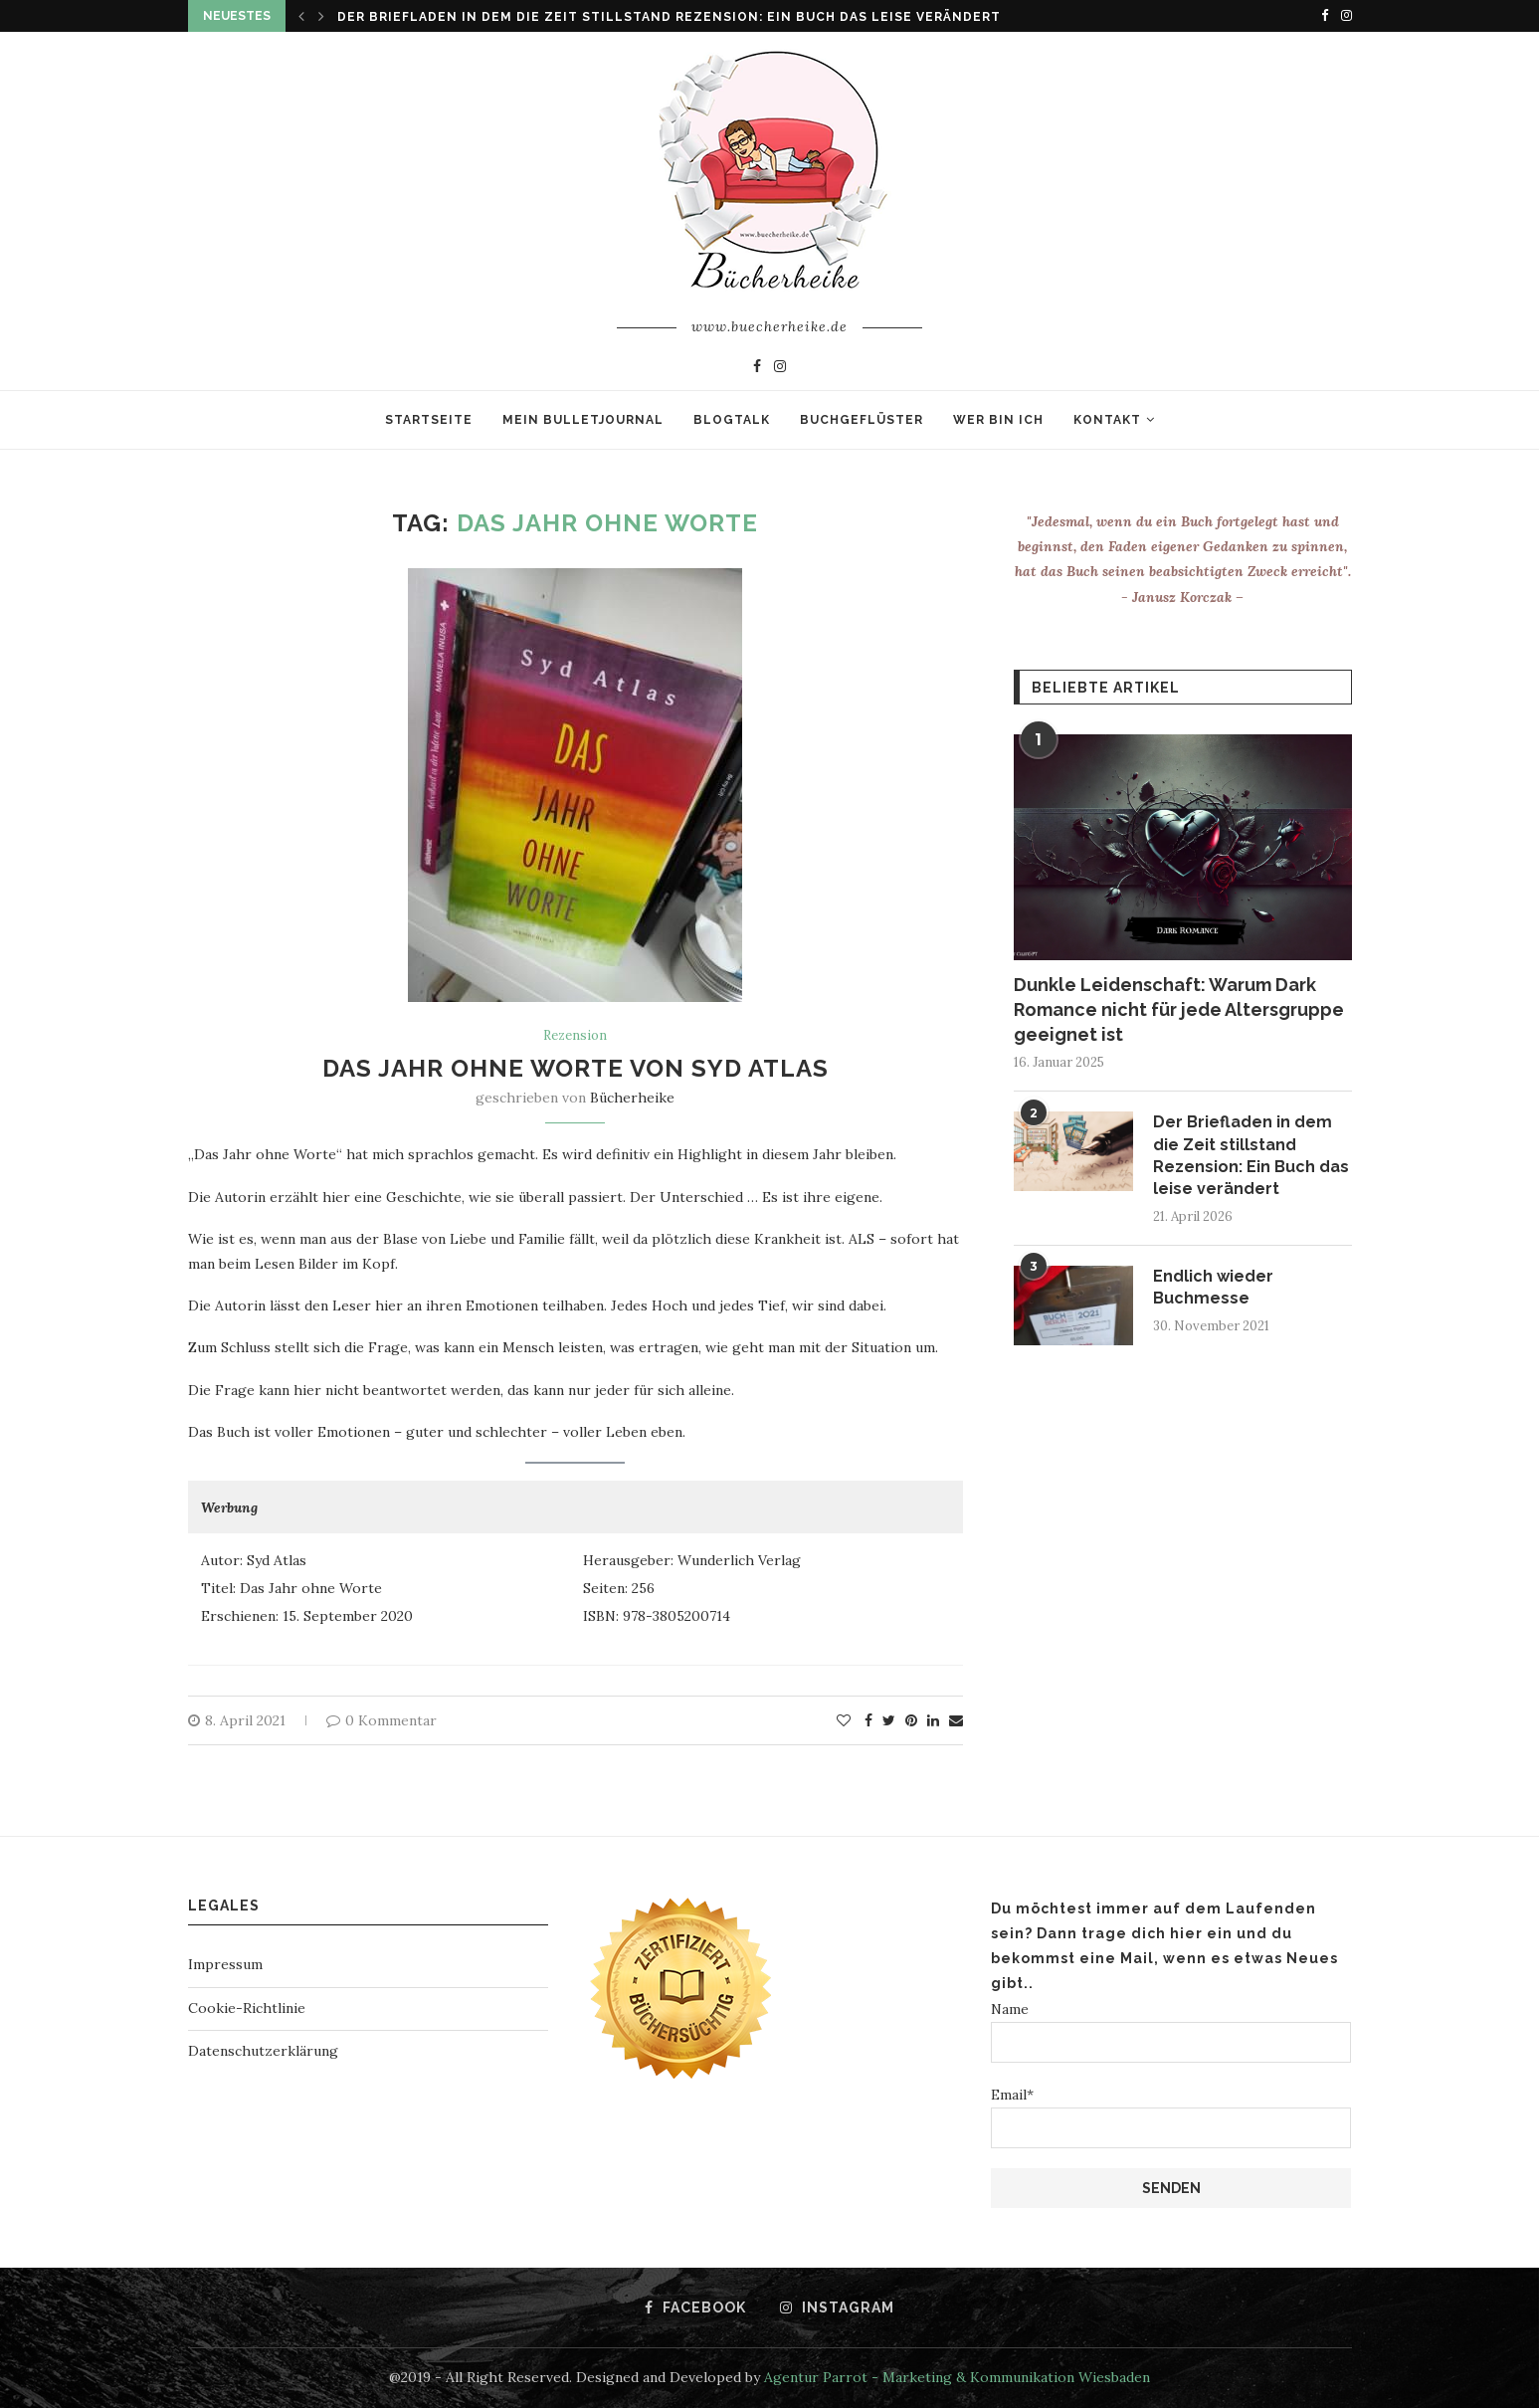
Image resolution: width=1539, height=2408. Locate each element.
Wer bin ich (998, 420)
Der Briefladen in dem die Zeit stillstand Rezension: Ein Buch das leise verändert (669, 17)
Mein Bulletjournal (583, 420)
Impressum (225, 1964)
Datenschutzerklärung (263, 2051)
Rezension (575, 1036)
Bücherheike (632, 1097)
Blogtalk (731, 420)
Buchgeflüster (861, 420)
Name (1171, 2031)
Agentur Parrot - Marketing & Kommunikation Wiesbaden (957, 2377)
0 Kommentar (381, 1720)
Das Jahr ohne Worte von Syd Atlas (575, 1068)
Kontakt (1107, 420)
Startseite (429, 420)
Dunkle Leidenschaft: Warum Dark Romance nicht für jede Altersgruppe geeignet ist (1179, 1009)
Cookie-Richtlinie (246, 2008)
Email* (1171, 2117)
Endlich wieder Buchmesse (1213, 1287)
